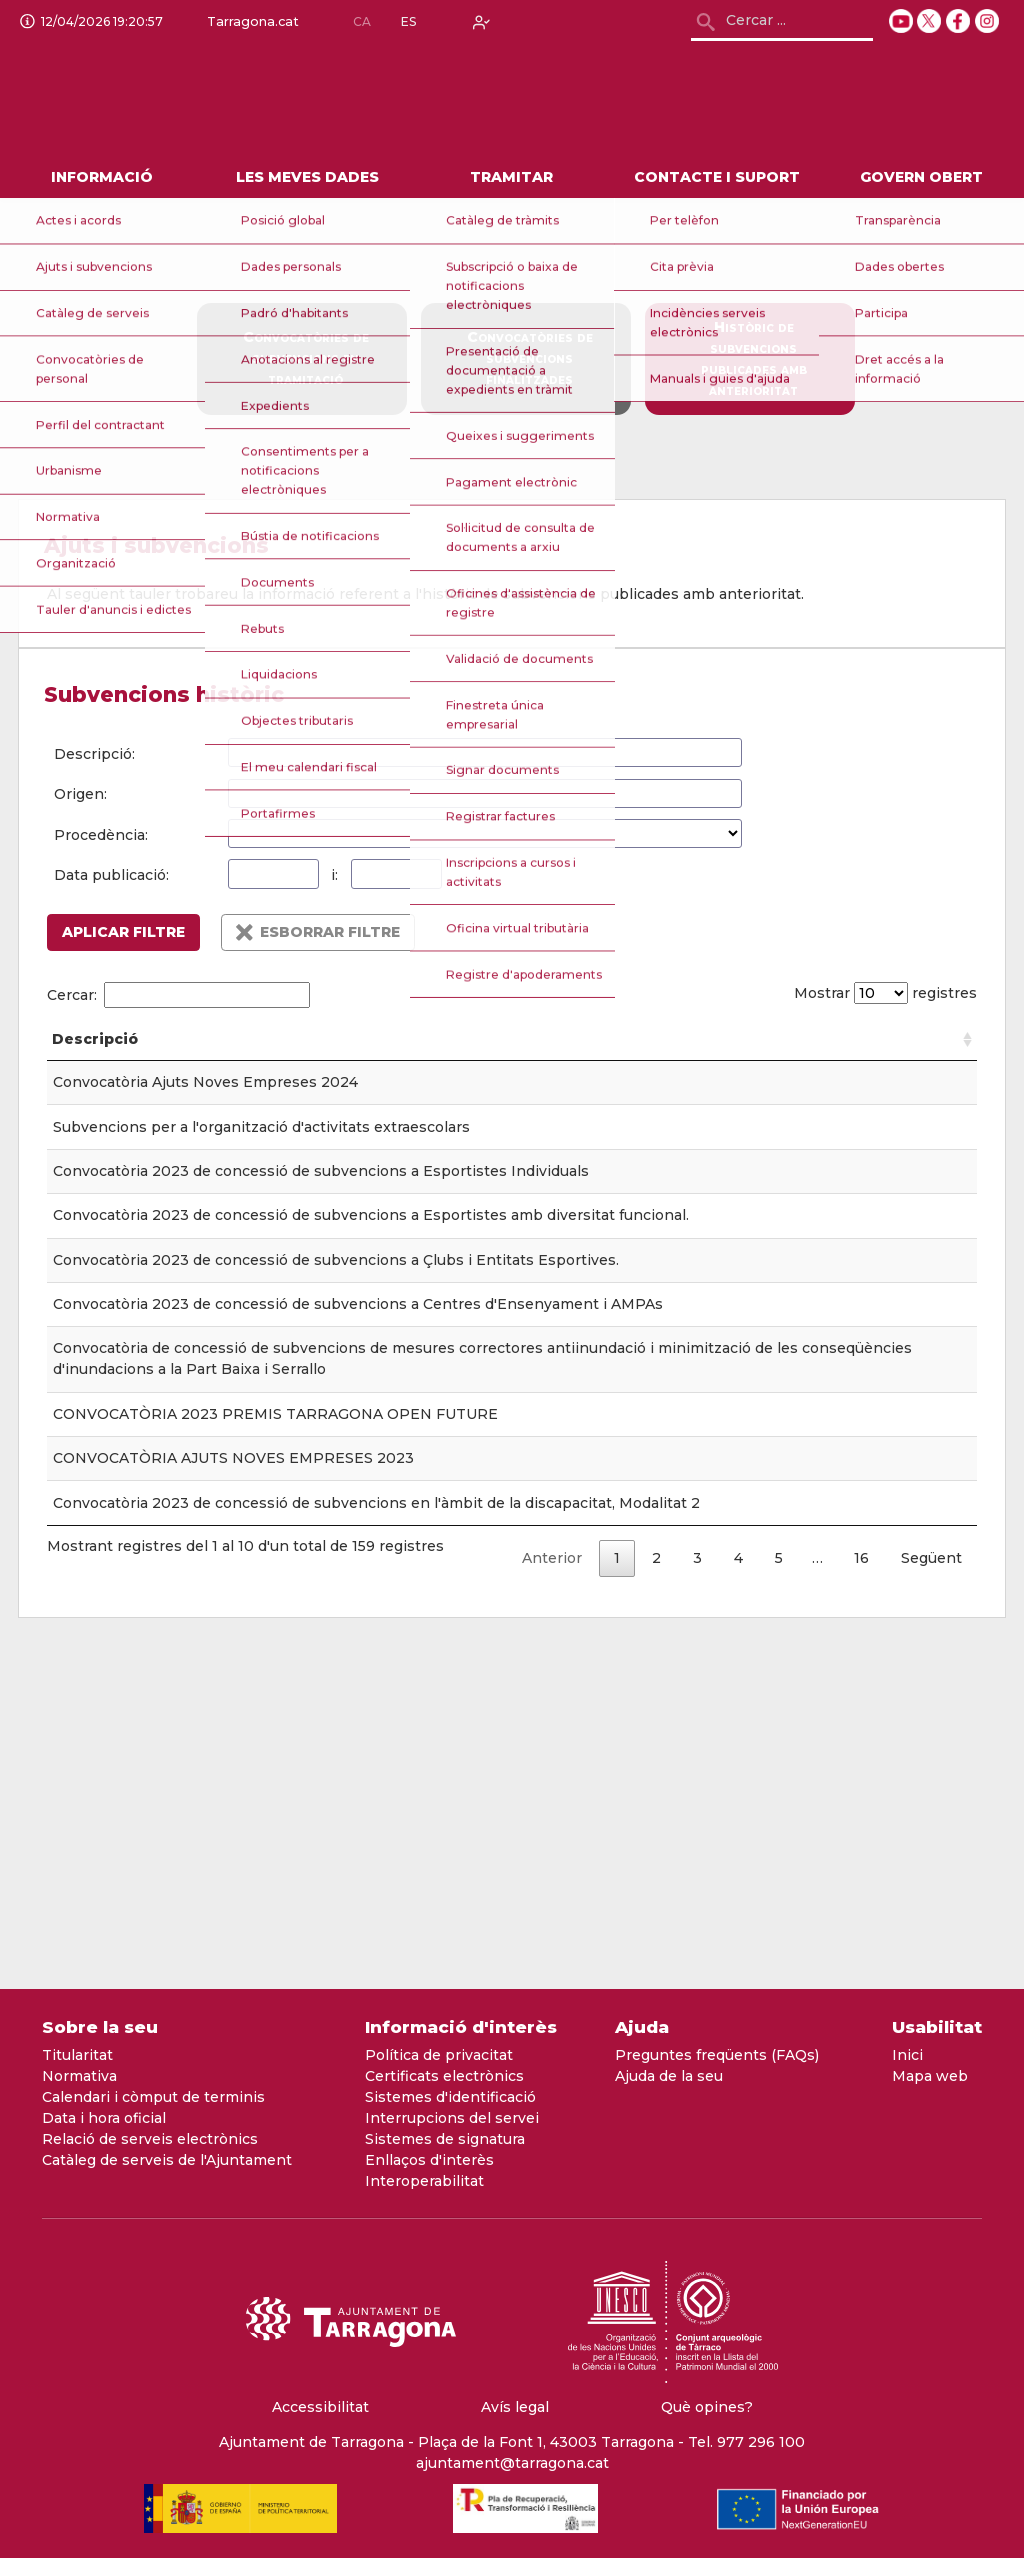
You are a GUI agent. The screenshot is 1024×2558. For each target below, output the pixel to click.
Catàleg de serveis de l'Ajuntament (167, 2160)
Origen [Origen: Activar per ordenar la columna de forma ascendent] (655, 1060)
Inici (907, 2055)
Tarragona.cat (249, 22)
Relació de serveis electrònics (150, 2139)
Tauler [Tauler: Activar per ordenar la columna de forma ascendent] (402, 1060)
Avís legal (515, 2407)
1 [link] (617, 1894)
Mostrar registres (879, 993)
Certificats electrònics (444, 2076)
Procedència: (101, 835)
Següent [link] (931, 1894)
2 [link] (656, 1894)
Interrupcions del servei (452, 2118)
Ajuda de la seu (669, 2076)
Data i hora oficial (104, 2118)
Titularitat (77, 2055)
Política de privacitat (439, 2055)
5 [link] (779, 1894)
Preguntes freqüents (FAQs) (717, 2055)
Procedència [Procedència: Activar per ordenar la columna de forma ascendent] (849, 1060)
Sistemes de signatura (445, 2139)
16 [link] (861, 1894)
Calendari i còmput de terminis (153, 2097)
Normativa (79, 2076)
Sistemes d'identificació (450, 2097)
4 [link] (738, 1894)
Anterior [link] (552, 1894)
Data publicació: (111, 875)
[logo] (189, 101)
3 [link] (697, 1894)
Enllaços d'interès (429, 2160)
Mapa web (930, 2076)
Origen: (80, 794)
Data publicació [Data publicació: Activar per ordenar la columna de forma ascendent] (546, 1049)
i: (334, 875)
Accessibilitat (320, 2407)
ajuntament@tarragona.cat (512, 2463)
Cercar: (178, 995)
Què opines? (707, 2407)
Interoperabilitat (424, 2181)
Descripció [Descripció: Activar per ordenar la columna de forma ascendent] (95, 1060)
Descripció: (94, 754)
